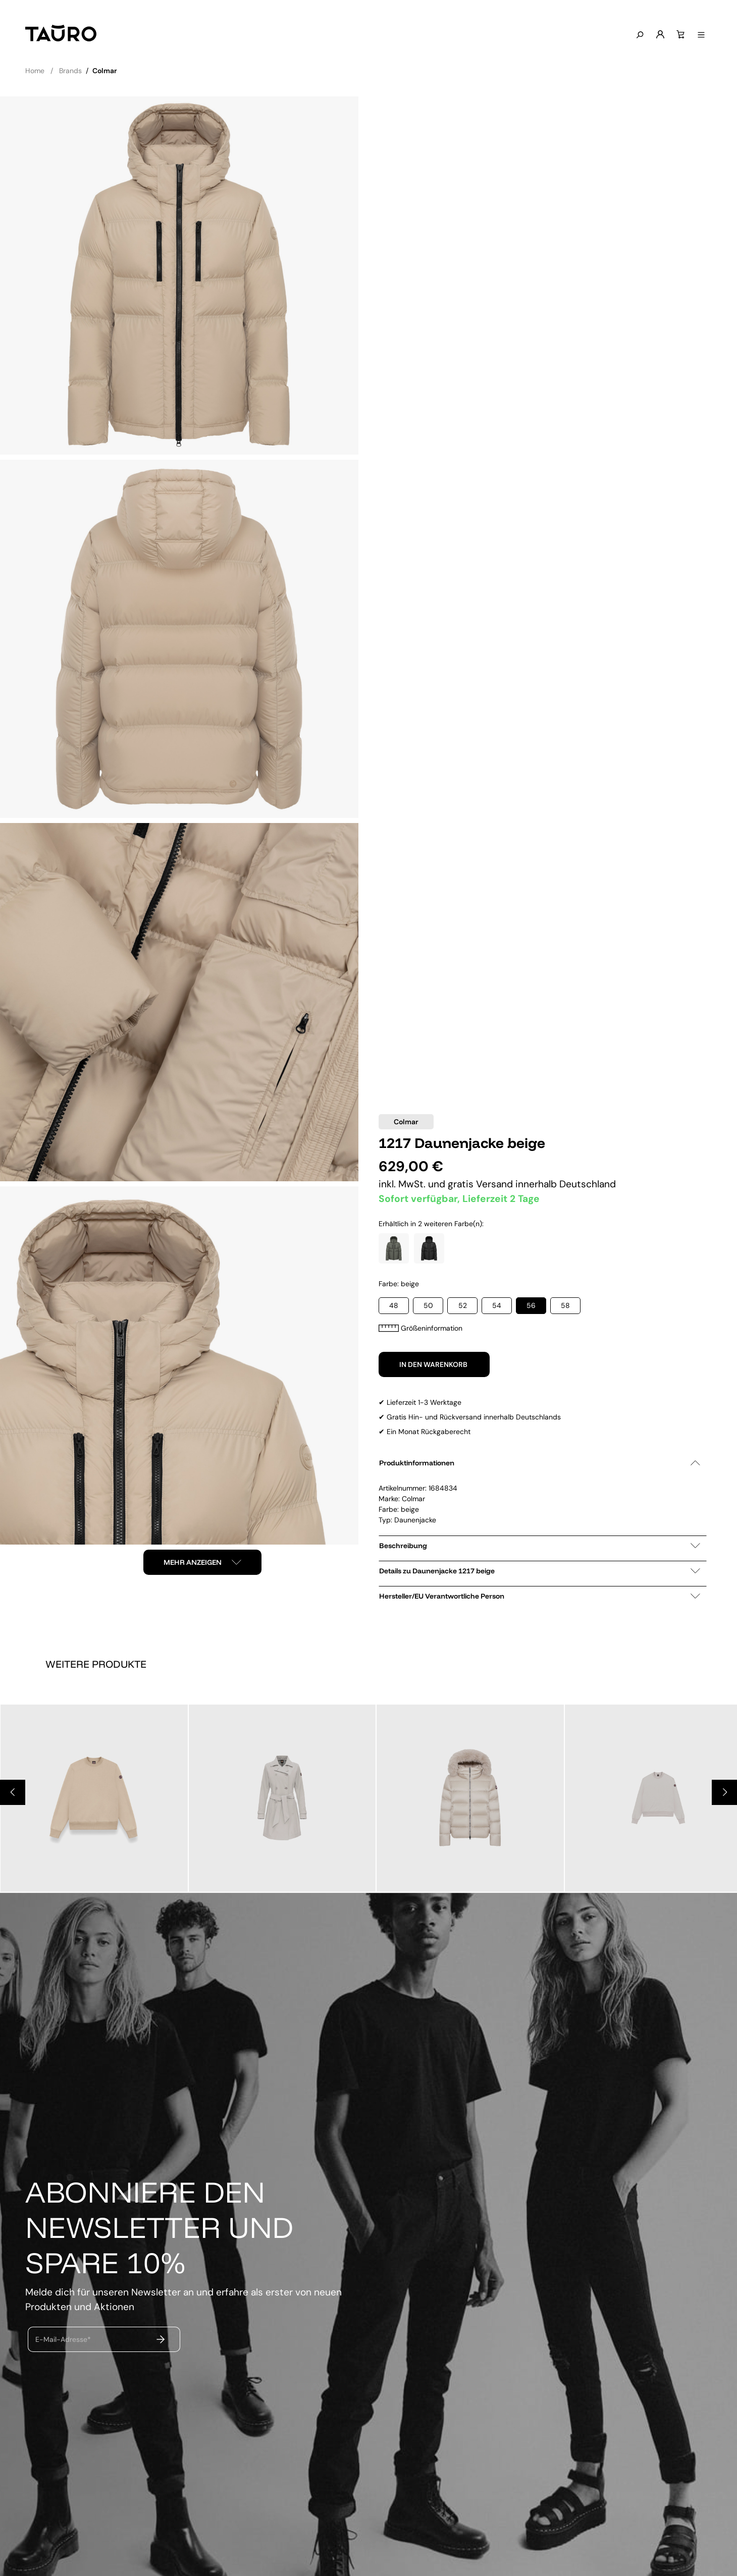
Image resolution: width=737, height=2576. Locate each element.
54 (496, 1305)
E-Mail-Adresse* (63, 2338)
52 (462, 1305)
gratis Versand (481, 1184)
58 (565, 1305)
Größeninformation (420, 1328)
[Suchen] (637, 35)
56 (531, 1305)
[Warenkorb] (678, 34)
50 (428, 1305)
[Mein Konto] (658, 34)
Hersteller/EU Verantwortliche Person (539, 1596)
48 (393, 1305)
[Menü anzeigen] (699, 35)
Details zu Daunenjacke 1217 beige (539, 1570)
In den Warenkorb (434, 1364)
